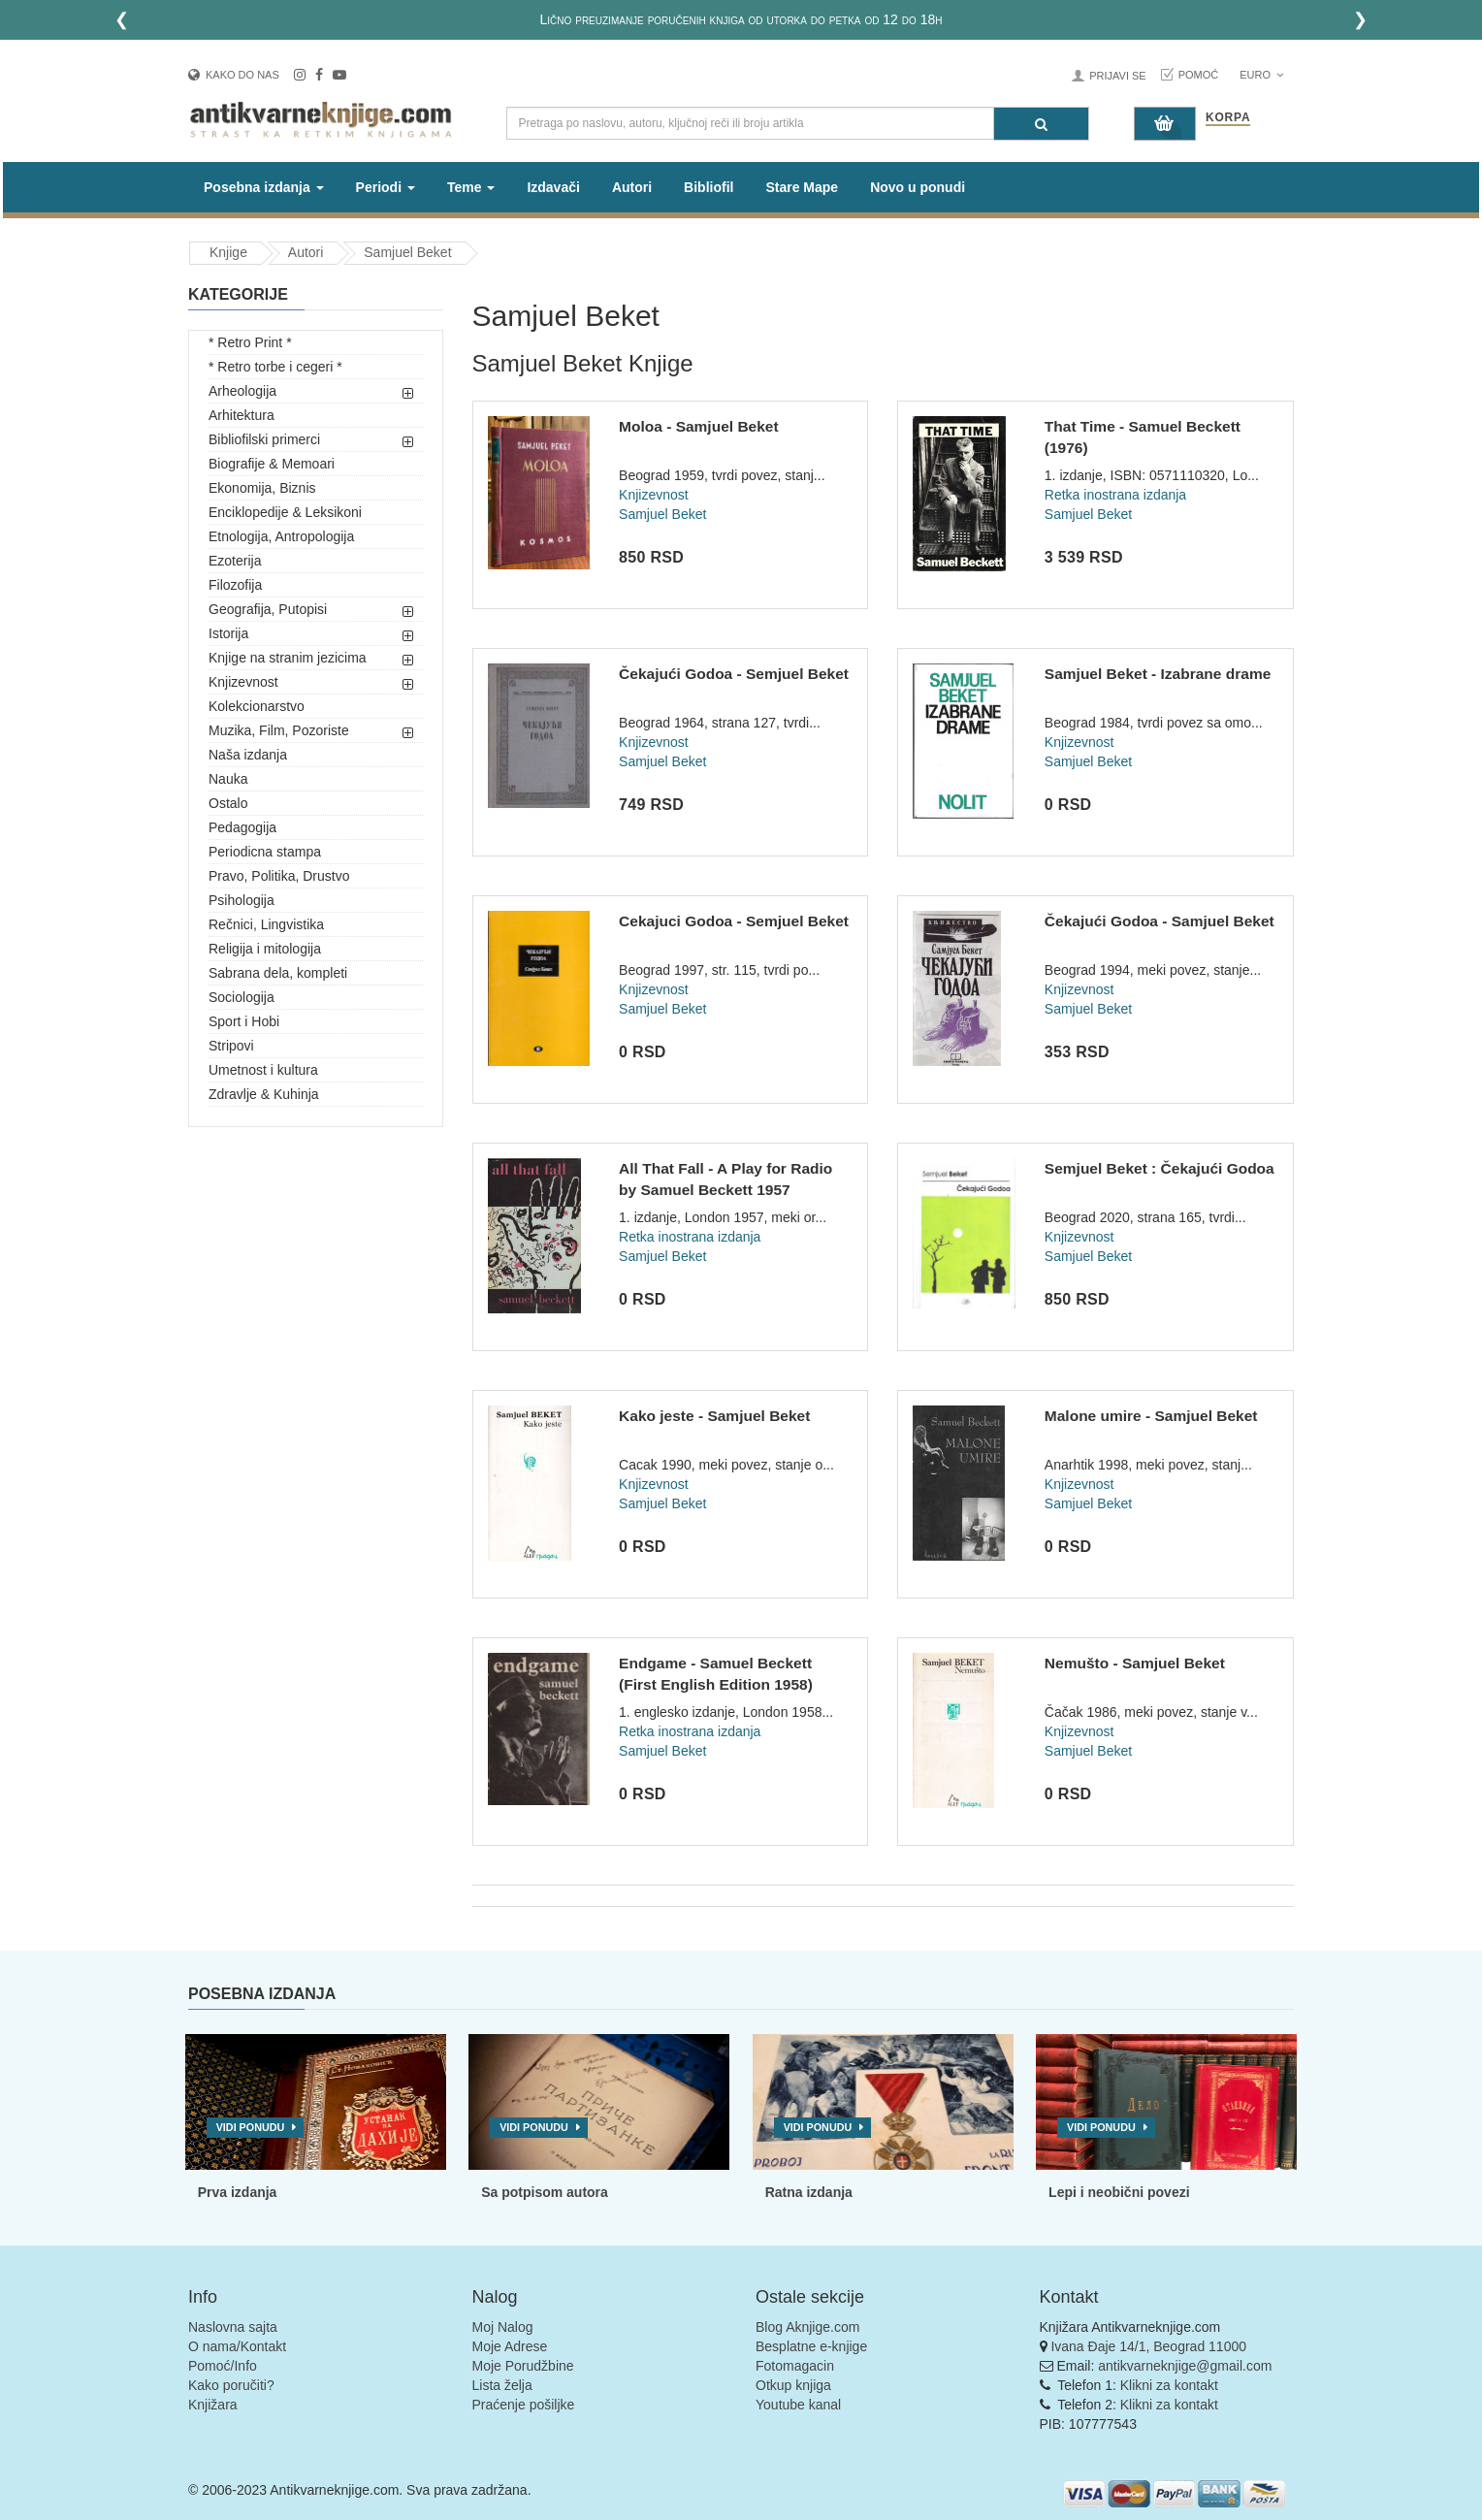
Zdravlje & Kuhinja (264, 1094)
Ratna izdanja (809, 2192)
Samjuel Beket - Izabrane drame (1158, 673)
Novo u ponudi (917, 187)
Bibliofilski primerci (264, 439)
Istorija (228, 633)
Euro (1261, 75)
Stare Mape (801, 187)
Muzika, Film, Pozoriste (279, 730)
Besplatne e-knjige (811, 2346)
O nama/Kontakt (237, 2346)
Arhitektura (241, 415)
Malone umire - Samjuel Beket (1151, 1415)
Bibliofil (708, 187)
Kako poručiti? (231, 2385)
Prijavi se (1117, 75)
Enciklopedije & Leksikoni (285, 512)
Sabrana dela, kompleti (278, 973)
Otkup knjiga (793, 2385)
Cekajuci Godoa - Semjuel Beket (734, 921)
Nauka (228, 779)
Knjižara (213, 2404)
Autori (632, 187)
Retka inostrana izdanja (1115, 494)
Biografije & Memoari (272, 463)
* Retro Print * (250, 342)
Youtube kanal (798, 2404)
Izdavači (553, 187)
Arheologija (242, 391)
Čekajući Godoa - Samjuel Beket (1159, 921)
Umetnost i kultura (263, 1070)
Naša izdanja (248, 754)
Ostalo (228, 803)
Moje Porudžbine (523, 2366)
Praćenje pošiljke (523, 2404)
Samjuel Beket (407, 252)
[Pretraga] (1041, 124)
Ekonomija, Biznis (262, 488)
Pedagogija (242, 827)
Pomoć (1198, 75)
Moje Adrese (510, 2346)
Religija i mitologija (265, 948)
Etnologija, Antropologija (281, 536)
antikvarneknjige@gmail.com (1185, 2366)
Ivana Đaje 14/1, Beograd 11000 (1148, 2346)
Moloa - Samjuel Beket (699, 426)
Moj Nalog (502, 2327)
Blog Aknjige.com (807, 2327)
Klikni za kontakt (1169, 2385)
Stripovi (231, 1045)
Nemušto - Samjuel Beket (1135, 1663)
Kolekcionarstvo (257, 706)
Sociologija (241, 997)
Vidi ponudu (250, 2127)
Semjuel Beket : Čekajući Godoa (1159, 1168)
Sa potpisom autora (544, 2192)
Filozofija (235, 585)
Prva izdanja (237, 2192)
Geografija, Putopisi (268, 609)
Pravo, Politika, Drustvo (279, 876)
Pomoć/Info (222, 2366)
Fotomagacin (795, 2366)
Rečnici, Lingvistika (266, 924)
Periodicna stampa (265, 851)
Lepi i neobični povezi (1118, 2192)
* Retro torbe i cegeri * (275, 366)
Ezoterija (235, 560)
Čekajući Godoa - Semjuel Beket (734, 673)
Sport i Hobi (244, 1021)
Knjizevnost (243, 682)
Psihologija (241, 900)
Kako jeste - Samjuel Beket (714, 1415)
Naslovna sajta (232, 2327)
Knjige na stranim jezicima (288, 657)
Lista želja (502, 2385)
